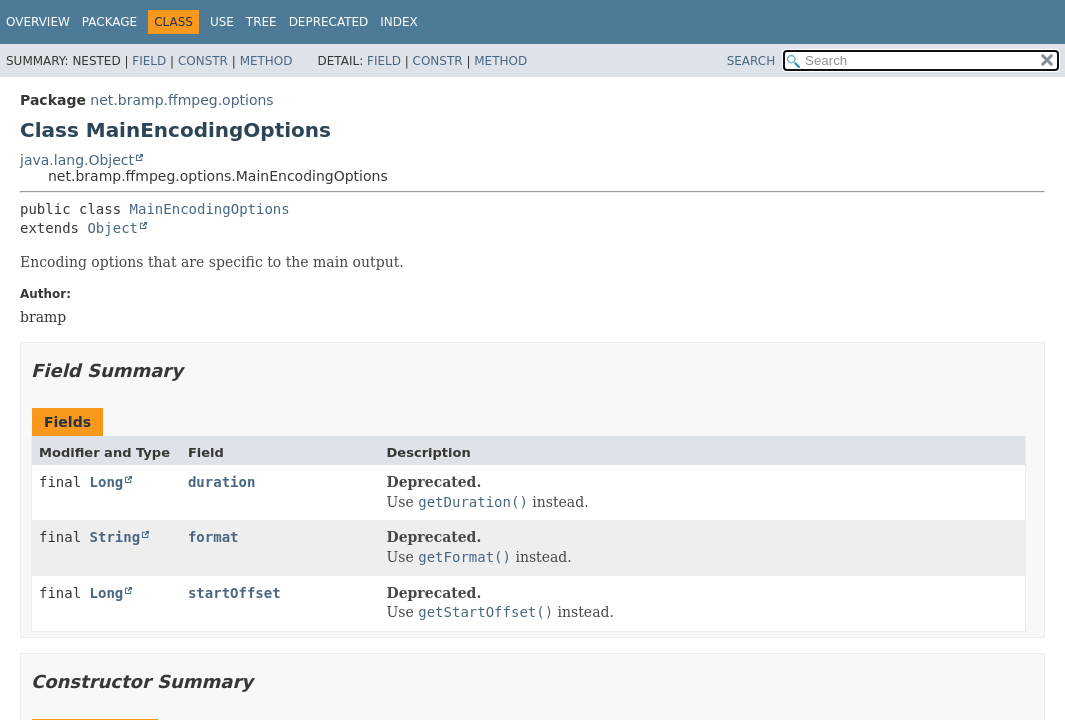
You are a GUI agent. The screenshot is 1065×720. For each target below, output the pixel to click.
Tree (261, 22)
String (115, 537)
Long (107, 482)
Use (222, 22)
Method (266, 61)
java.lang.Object (77, 160)
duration (221, 482)
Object (112, 228)
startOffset (234, 593)
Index (399, 22)
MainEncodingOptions (210, 209)
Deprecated (329, 22)
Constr (203, 61)
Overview (38, 22)
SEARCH (751, 61)
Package (109, 22)
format (213, 537)
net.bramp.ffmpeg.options (181, 100)
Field (149, 61)
